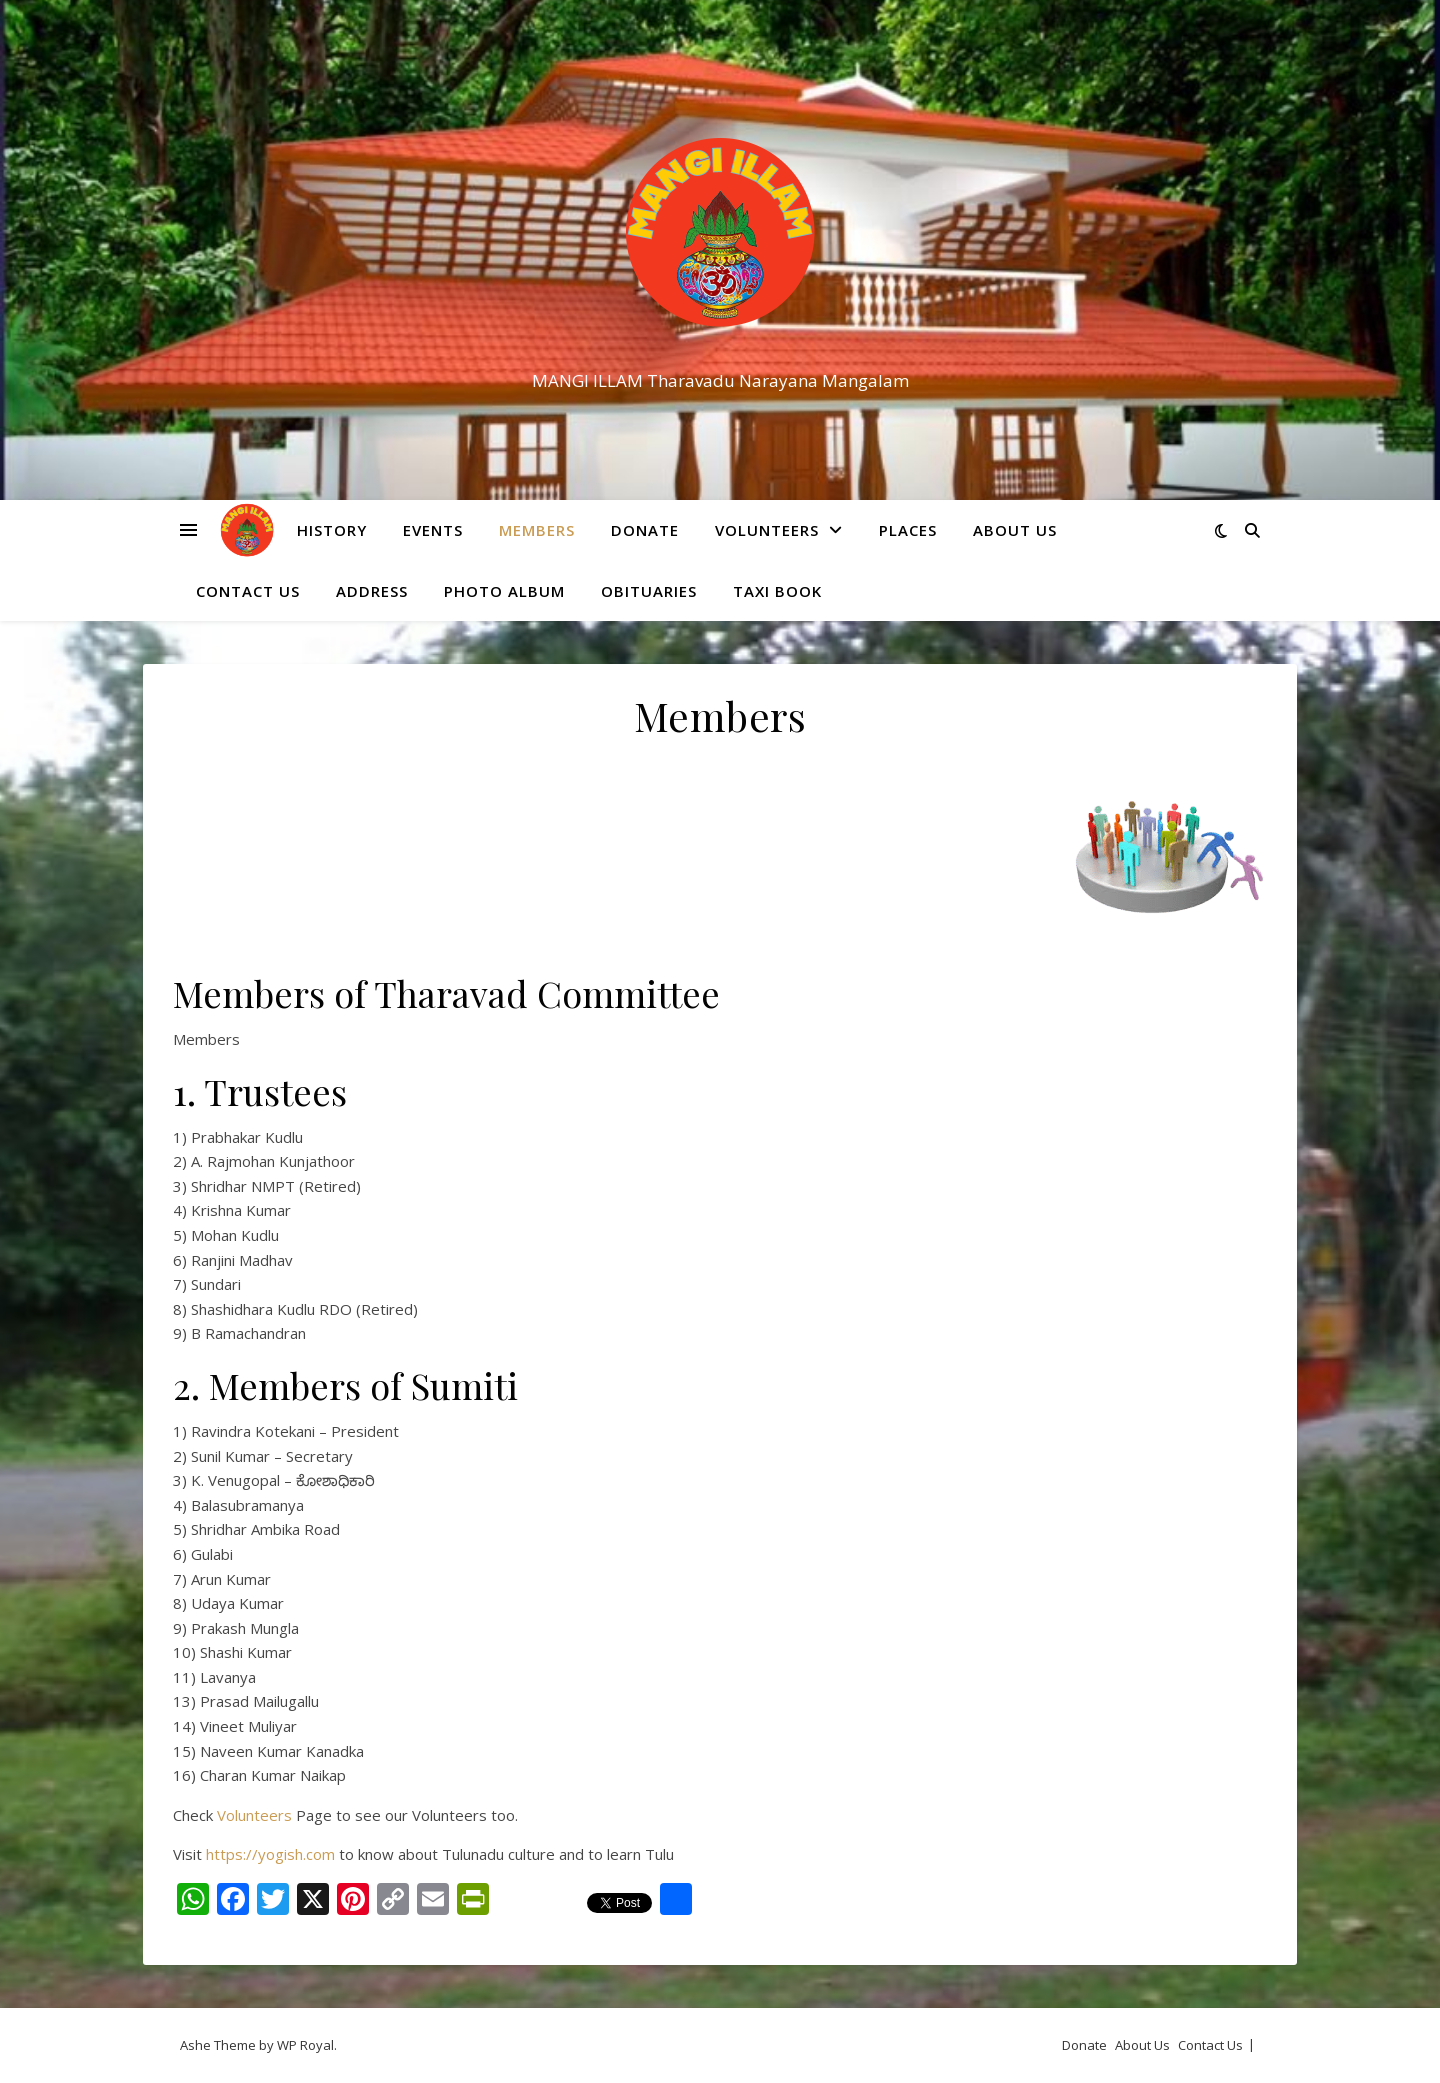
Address (372, 591)
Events (433, 530)
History (332, 530)
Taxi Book (777, 591)
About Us (1015, 530)
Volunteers (767, 530)
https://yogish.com (272, 1854)
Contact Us (248, 591)
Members (537, 530)
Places (908, 530)
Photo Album (504, 591)
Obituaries (649, 591)
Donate (645, 530)
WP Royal (305, 2045)
